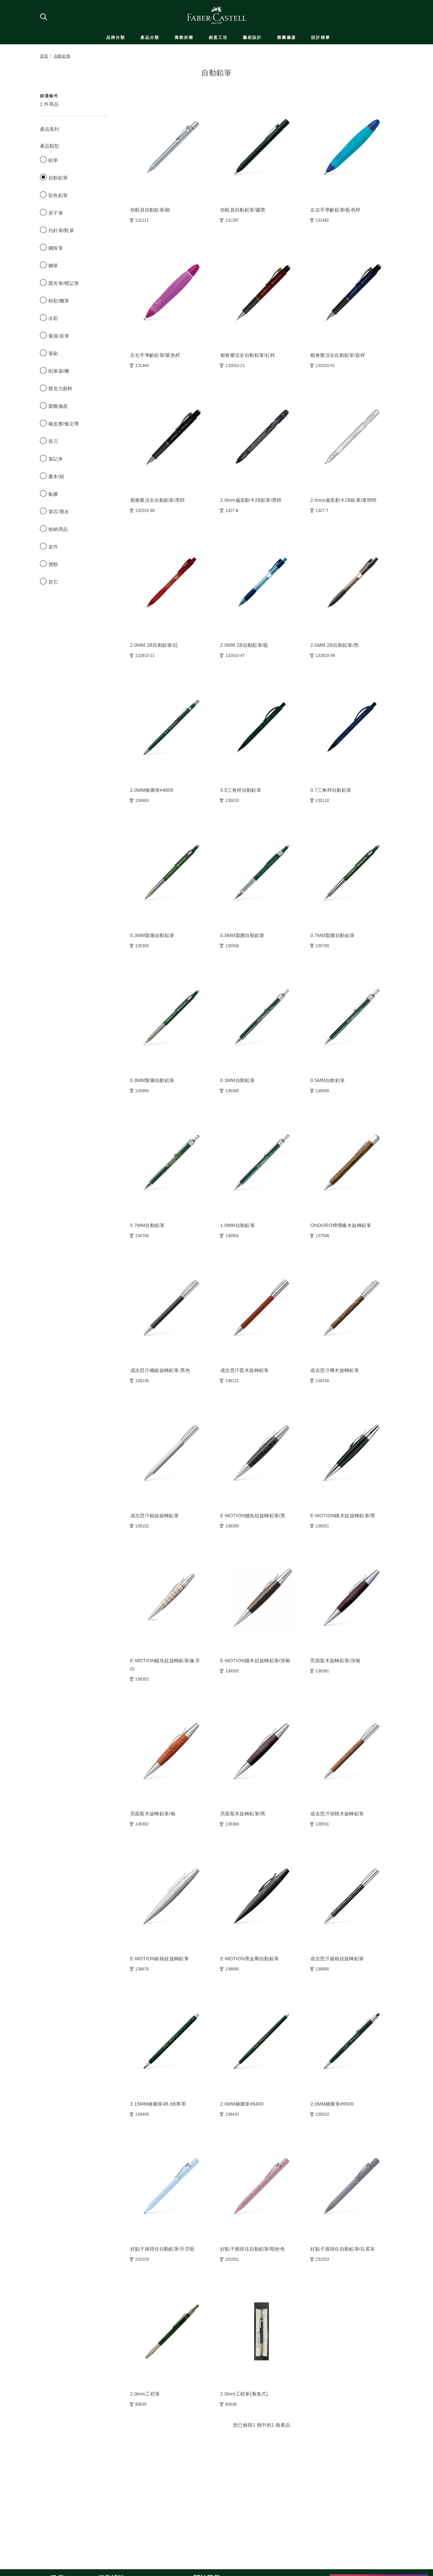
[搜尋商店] (43, 16)
